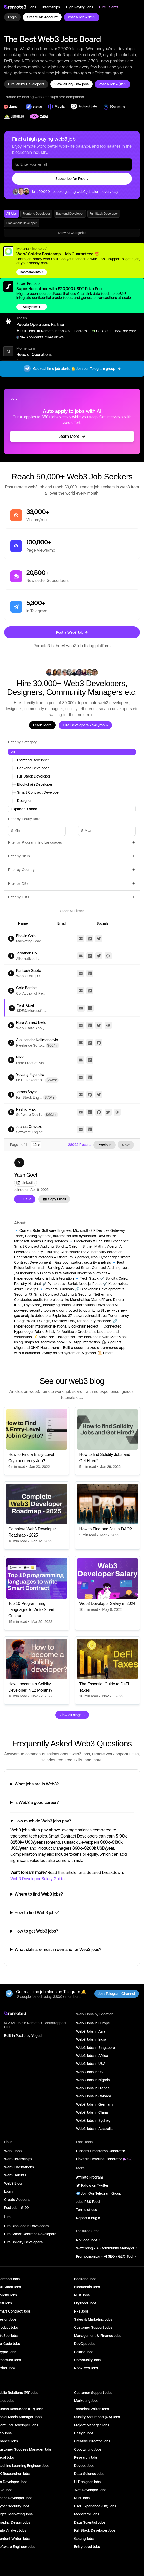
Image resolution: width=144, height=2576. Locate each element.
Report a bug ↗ (88, 2218)
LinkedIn (25, 1183)
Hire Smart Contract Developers (30, 2234)
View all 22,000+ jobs (71, 84)
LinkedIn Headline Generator (104, 2159)
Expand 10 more (24, 809)
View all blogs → (72, 1715)
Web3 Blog (13, 2183)
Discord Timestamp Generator (100, 2151)
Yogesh (37, 2036)
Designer (21, 801)
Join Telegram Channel (116, 1994)
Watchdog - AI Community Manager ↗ (106, 2248)
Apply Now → (31, 307)
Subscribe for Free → (72, 179)
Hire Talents (108, 7)
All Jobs (11, 213)
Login (12, 17)
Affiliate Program (89, 2177)
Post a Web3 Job (72, 632)
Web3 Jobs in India (91, 2039)
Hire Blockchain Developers (26, 2226)
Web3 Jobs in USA (90, 2064)
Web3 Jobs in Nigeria (93, 2080)
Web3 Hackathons (19, 2167)
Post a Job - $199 (81, 17)
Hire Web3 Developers (26, 84)
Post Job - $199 (16, 2208)
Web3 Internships (18, 2159)
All (13, 752)
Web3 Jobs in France (93, 2088)
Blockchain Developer (21, 223)
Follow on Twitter (92, 2185)
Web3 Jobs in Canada (93, 2096)
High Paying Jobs (79, 7)
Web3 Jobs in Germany (94, 2104)
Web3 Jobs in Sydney (93, 2120)
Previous (104, 1145)
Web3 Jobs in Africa (92, 2056)
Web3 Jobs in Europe (93, 2023)
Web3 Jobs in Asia (90, 2031)
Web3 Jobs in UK (89, 2072)
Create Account (17, 2200)
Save (24, 1199)
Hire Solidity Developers (23, 2242)
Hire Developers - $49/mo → (85, 725)
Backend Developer (70, 213)
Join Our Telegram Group (98, 2193)
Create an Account (42, 17)
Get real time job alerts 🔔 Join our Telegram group (72, 369)
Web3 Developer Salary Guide (37, 1878)
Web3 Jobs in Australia (94, 2129)
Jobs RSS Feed (88, 2202)
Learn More (72, 436)
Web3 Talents (15, 2175)
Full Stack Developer (104, 213)
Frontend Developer (36, 213)
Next (126, 1145)
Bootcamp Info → (32, 272)
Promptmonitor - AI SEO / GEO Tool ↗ (106, 2256)
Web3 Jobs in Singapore (95, 2047)
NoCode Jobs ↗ (88, 2240)
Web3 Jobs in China (92, 2112)
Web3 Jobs (13, 2151)
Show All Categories (72, 233)
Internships (51, 7)
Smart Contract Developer (35, 792)
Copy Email (54, 1199)
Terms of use (86, 2210)
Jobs (32, 7)
